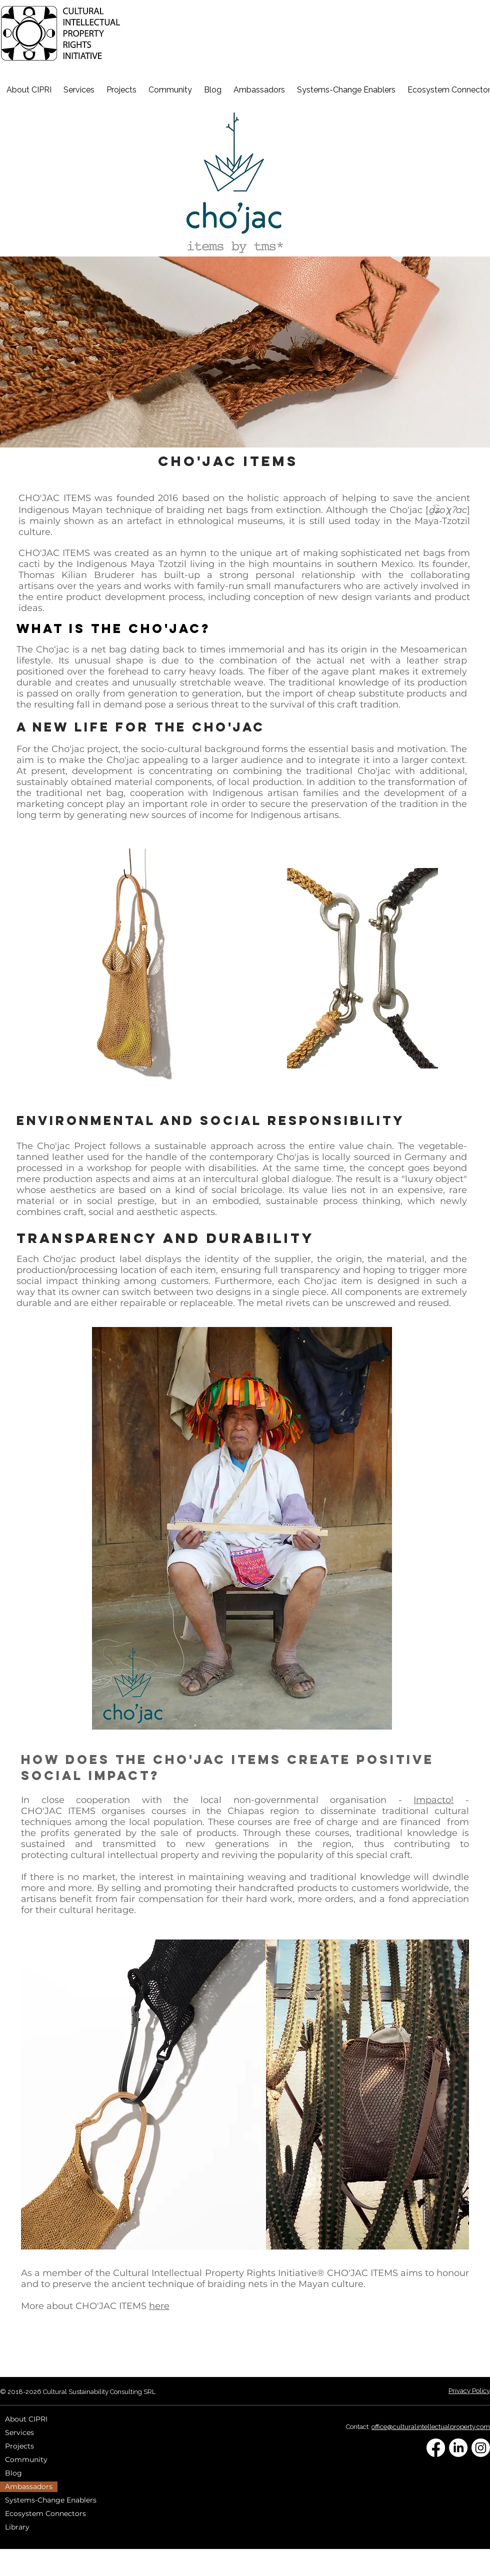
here (159, 2306)
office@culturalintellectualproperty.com (431, 2426)
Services (19, 2432)
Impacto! (434, 1800)
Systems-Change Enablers (50, 2500)
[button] (259, 89)
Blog (13, 2473)
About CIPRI (26, 2419)
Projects (19, 2446)
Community (26, 2459)
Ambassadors (28, 2486)
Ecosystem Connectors (45, 2513)
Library (17, 2527)
